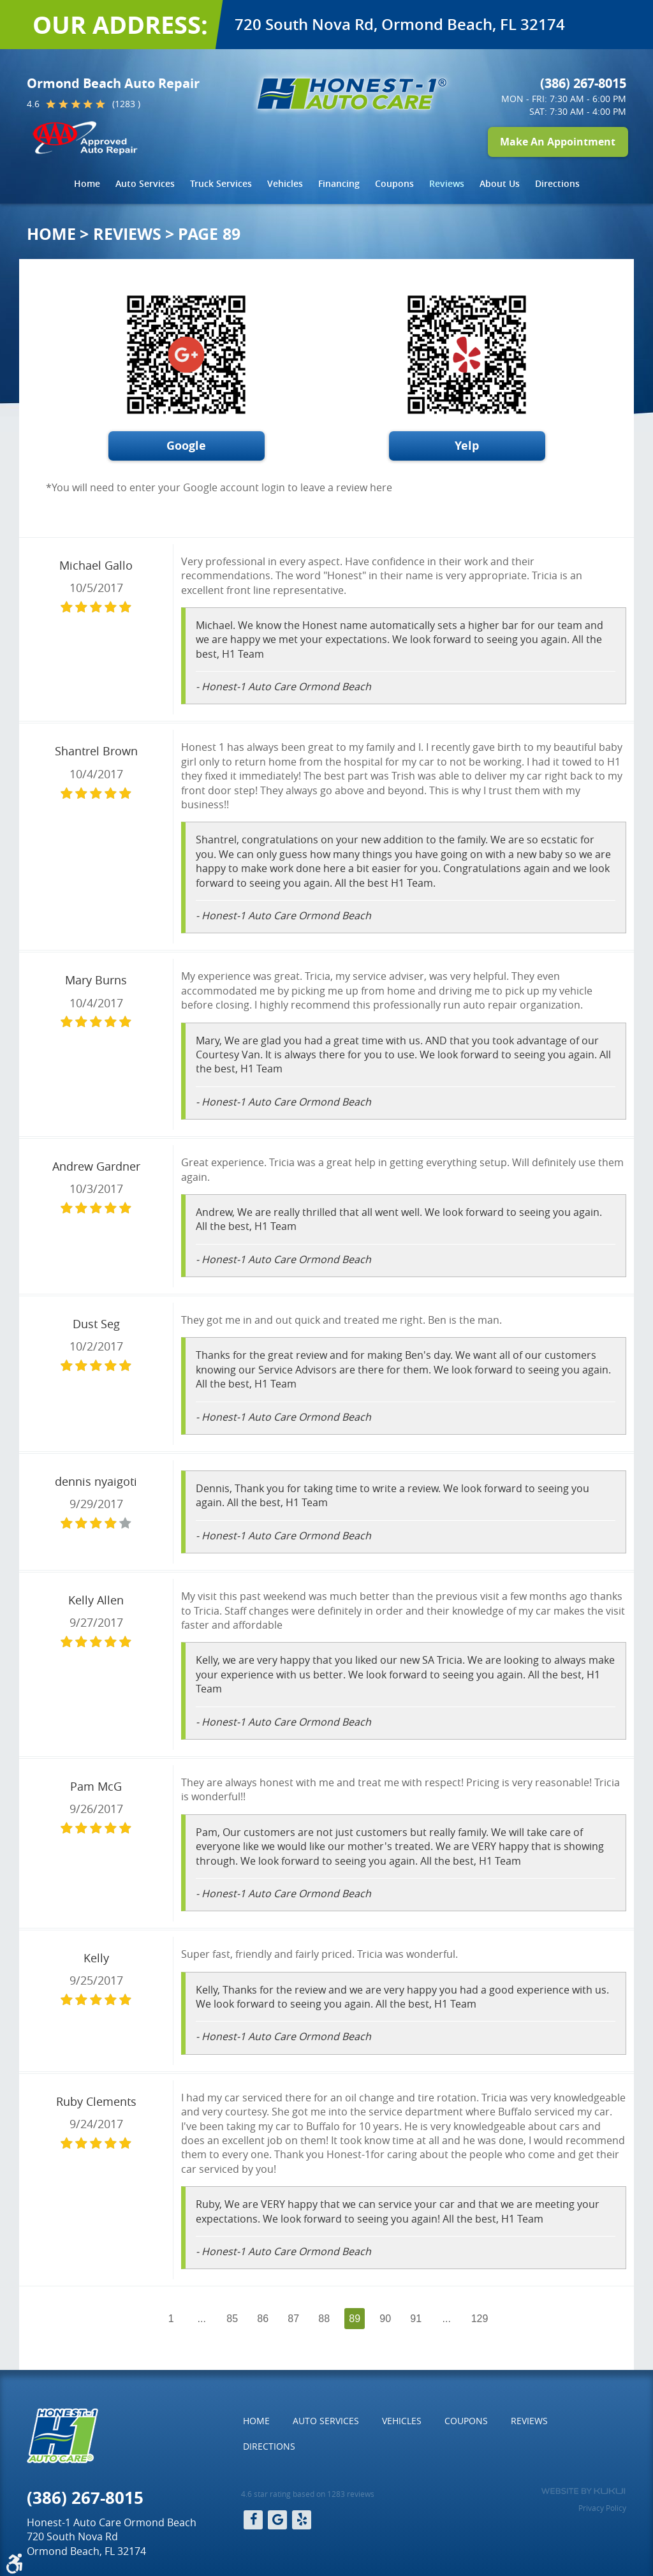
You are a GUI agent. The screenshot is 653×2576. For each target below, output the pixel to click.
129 (479, 2318)
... (202, 2318)
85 (232, 2318)
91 (416, 2318)
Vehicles (285, 183)
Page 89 (209, 234)
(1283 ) (126, 104)
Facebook (253, 2519)
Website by (583, 2491)
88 (324, 2318)
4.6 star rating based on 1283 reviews (307, 2494)
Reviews (446, 183)
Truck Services (221, 183)
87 (293, 2318)
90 (385, 2318)
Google (186, 446)
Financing (339, 183)
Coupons (394, 183)
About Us (500, 183)
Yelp (467, 446)
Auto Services (145, 183)
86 (262, 2318)
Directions (557, 183)
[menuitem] (87, 183)
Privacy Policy (602, 2508)
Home (87, 183)
